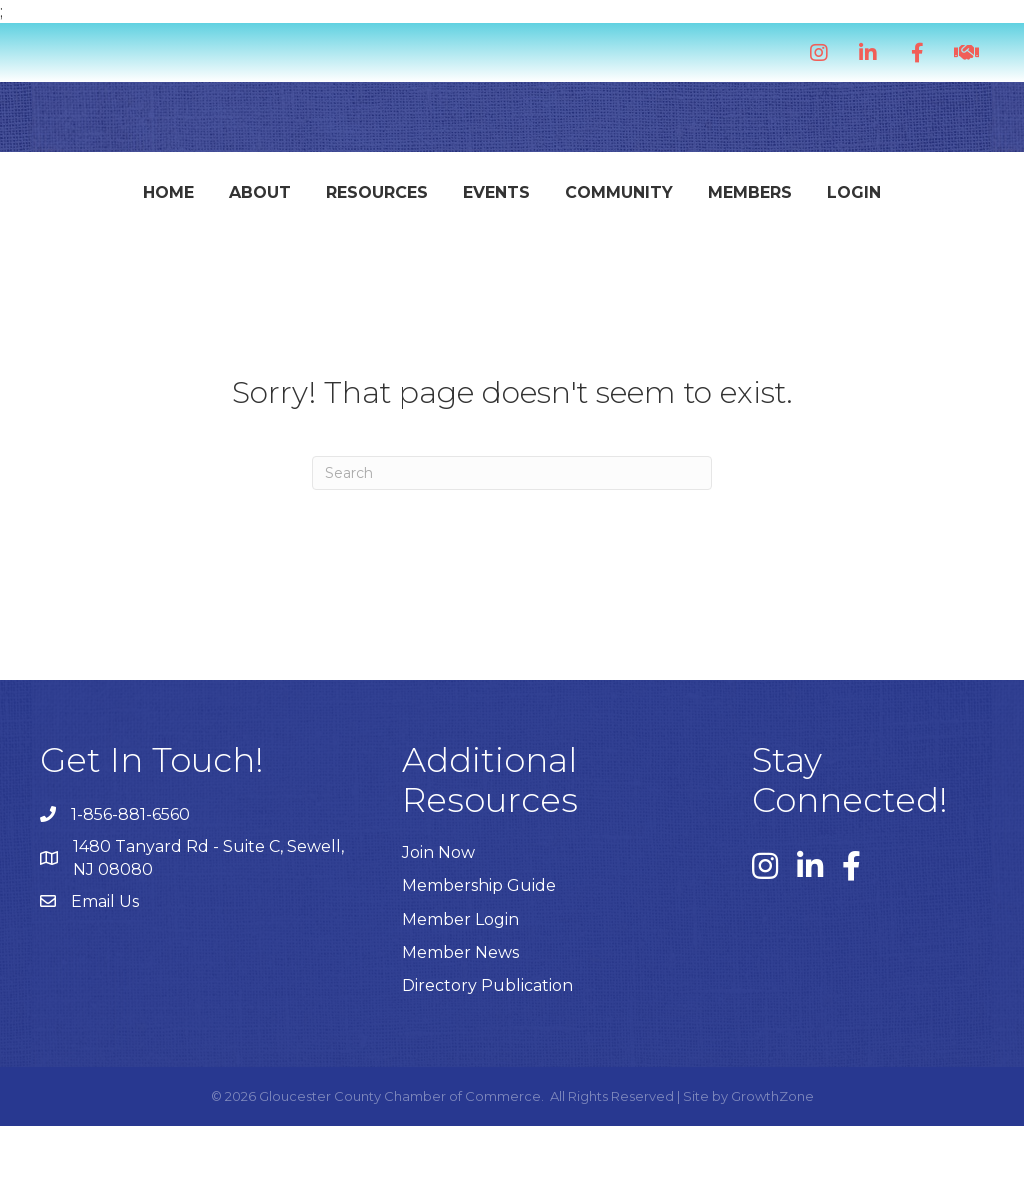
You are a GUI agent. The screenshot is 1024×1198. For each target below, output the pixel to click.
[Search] (512, 545)
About (175, 201)
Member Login (460, 991)
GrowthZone (772, 1168)
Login (512, 264)
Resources (292, 201)
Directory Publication (487, 1057)
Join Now (438, 924)
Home (83, 201)
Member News (460, 1024)
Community (794, 201)
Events (411, 201)
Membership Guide (479, 957)
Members (925, 201)
